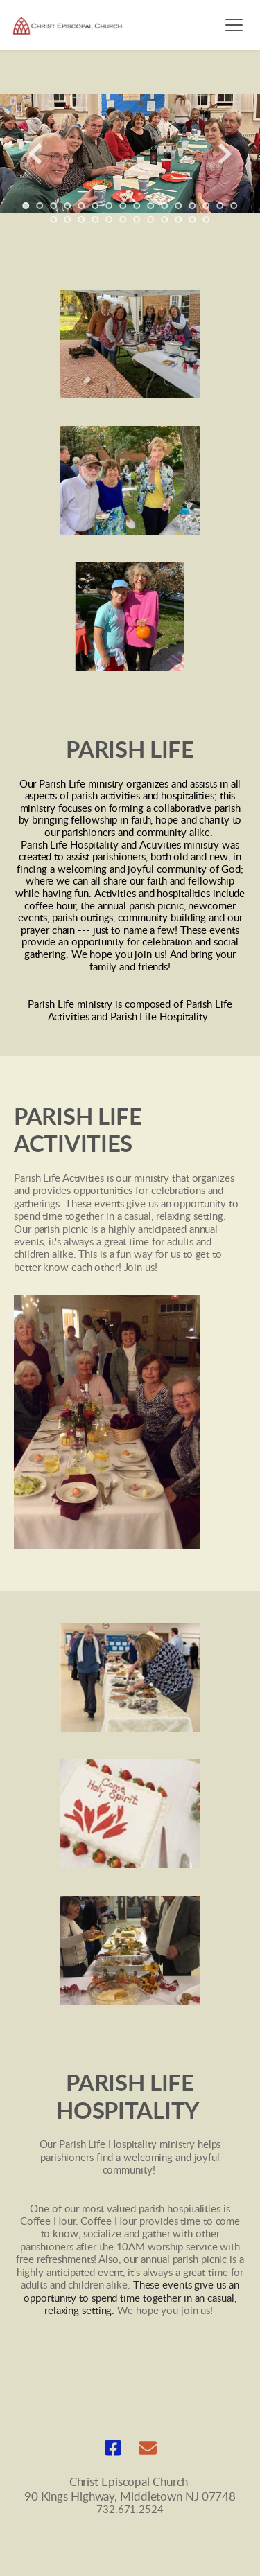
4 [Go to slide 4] (67, 205)
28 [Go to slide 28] (206, 219)
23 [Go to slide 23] (137, 219)
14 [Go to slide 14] (206, 205)
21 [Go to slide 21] (109, 219)
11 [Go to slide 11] (165, 205)
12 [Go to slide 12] (178, 205)
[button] (234, 24)
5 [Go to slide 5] (81, 205)
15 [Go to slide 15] (220, 205)
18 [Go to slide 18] (67, 219)
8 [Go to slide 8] (123, 205)
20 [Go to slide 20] (95, 219)
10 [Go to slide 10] (151, 205)
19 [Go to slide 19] (81, 219)
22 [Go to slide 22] (123, 219)
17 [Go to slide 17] (54, 219)
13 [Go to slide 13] (192, 205)
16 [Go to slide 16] (234, 205)
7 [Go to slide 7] (109, 205)
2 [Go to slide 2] (40, 205)
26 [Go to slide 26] (178, 219)
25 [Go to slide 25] (165, 219)
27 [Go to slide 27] (192, 219)
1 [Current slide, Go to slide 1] (26, 205)
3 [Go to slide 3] (54, 205)
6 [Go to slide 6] (95, 205)
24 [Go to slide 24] (151, 219)
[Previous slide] (35, 154)
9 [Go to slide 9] (137, 205)
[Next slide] (224, 154)
